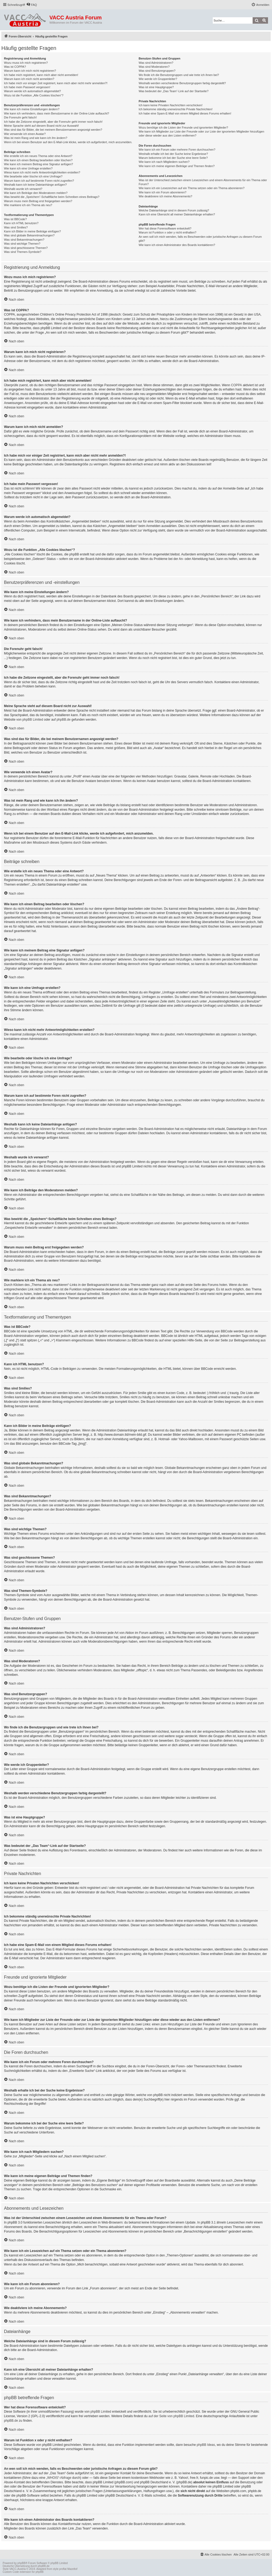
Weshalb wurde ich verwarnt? (23, 188)
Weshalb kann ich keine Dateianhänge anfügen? (35, 184)
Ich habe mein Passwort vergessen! (27, 87)
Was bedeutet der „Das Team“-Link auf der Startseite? (174, 91)
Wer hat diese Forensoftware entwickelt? (165, 228)
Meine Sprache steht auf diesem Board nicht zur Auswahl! (41, 125)
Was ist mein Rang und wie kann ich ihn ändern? (35, 137)
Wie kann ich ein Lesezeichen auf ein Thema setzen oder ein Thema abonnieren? (191, 188)
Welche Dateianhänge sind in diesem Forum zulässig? (174, 210)
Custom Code (11, 2571)
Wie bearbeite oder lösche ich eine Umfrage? (33, 176)
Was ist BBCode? (15, 219)
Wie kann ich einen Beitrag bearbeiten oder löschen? (38, 160)
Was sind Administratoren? (156, 62)
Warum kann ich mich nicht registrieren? (30, 70)
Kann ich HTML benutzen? (21, 223)
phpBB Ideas (206, 2445)
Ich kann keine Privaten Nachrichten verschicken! (170, 105)
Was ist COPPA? (15, 66)
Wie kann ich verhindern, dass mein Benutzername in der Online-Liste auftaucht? (56, 113)
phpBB (22, 2563)
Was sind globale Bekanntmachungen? (29, 235)
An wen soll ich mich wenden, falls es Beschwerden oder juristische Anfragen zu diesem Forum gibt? (200, 238)
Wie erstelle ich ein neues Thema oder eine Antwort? (38, 156)
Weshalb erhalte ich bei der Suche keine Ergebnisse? (173, 153)
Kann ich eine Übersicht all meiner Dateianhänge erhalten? (177, 214)
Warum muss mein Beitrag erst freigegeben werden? (38, 201)
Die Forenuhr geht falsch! (20, 117)
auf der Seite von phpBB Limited (171, 2416)
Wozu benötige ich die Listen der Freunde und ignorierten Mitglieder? (183, 127)
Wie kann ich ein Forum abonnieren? (162, 192)
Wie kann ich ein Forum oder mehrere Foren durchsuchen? (177, 149)
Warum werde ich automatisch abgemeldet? (32, 91)
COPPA (236, 385)
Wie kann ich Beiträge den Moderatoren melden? (35, 192)
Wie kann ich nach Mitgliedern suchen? (164, 161)
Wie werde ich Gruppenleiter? (158, 78)
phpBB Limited (32, 719)
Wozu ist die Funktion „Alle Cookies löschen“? (33, 95)
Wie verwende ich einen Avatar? (25, 133)
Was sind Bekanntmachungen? (24, 239)
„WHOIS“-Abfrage (58, 2478)
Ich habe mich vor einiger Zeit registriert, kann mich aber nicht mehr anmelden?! (55, 83)
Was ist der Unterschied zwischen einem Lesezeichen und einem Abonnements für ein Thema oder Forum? (203, 182)
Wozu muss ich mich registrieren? (26, 62)
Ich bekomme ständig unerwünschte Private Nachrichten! (175, 109)
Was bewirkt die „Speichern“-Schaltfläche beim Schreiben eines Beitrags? (51, 196)
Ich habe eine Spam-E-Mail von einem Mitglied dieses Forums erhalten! (185, 113)
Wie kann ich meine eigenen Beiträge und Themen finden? (177, 166)
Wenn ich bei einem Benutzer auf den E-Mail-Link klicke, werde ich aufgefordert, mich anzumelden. (68, 142)
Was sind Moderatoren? (154, 66)
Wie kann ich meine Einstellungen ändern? (32, 109)
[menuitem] (31, 5)
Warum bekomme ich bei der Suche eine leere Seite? (173, 157)
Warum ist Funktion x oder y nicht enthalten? (167, 232)
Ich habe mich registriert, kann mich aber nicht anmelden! (41, 74)
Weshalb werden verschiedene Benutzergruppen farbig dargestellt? (182, 83)
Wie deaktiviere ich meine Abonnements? (165, 196)
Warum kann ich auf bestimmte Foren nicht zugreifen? (39, 180)
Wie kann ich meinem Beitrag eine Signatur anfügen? (38, 164)
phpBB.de (64, 719)
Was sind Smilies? (16, 227)
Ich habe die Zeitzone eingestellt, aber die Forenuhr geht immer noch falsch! (53, 121)
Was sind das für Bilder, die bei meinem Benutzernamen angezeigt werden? (53, 129)
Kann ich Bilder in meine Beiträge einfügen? (32, 231)
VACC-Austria (17, 2569)
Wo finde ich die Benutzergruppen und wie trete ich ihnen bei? (179, 74)
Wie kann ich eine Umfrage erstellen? (28, 168)
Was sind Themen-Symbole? (22, 251)
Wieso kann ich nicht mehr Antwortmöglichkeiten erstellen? (42, 172)
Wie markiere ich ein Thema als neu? (28, 205)
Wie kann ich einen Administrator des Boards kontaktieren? (177, 244)
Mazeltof (72, 2569)
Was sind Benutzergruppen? (157, 70)
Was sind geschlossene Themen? (26, 247)
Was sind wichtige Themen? (22, 243)
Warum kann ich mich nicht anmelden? (29, 78)
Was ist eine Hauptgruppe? (156, 87)
